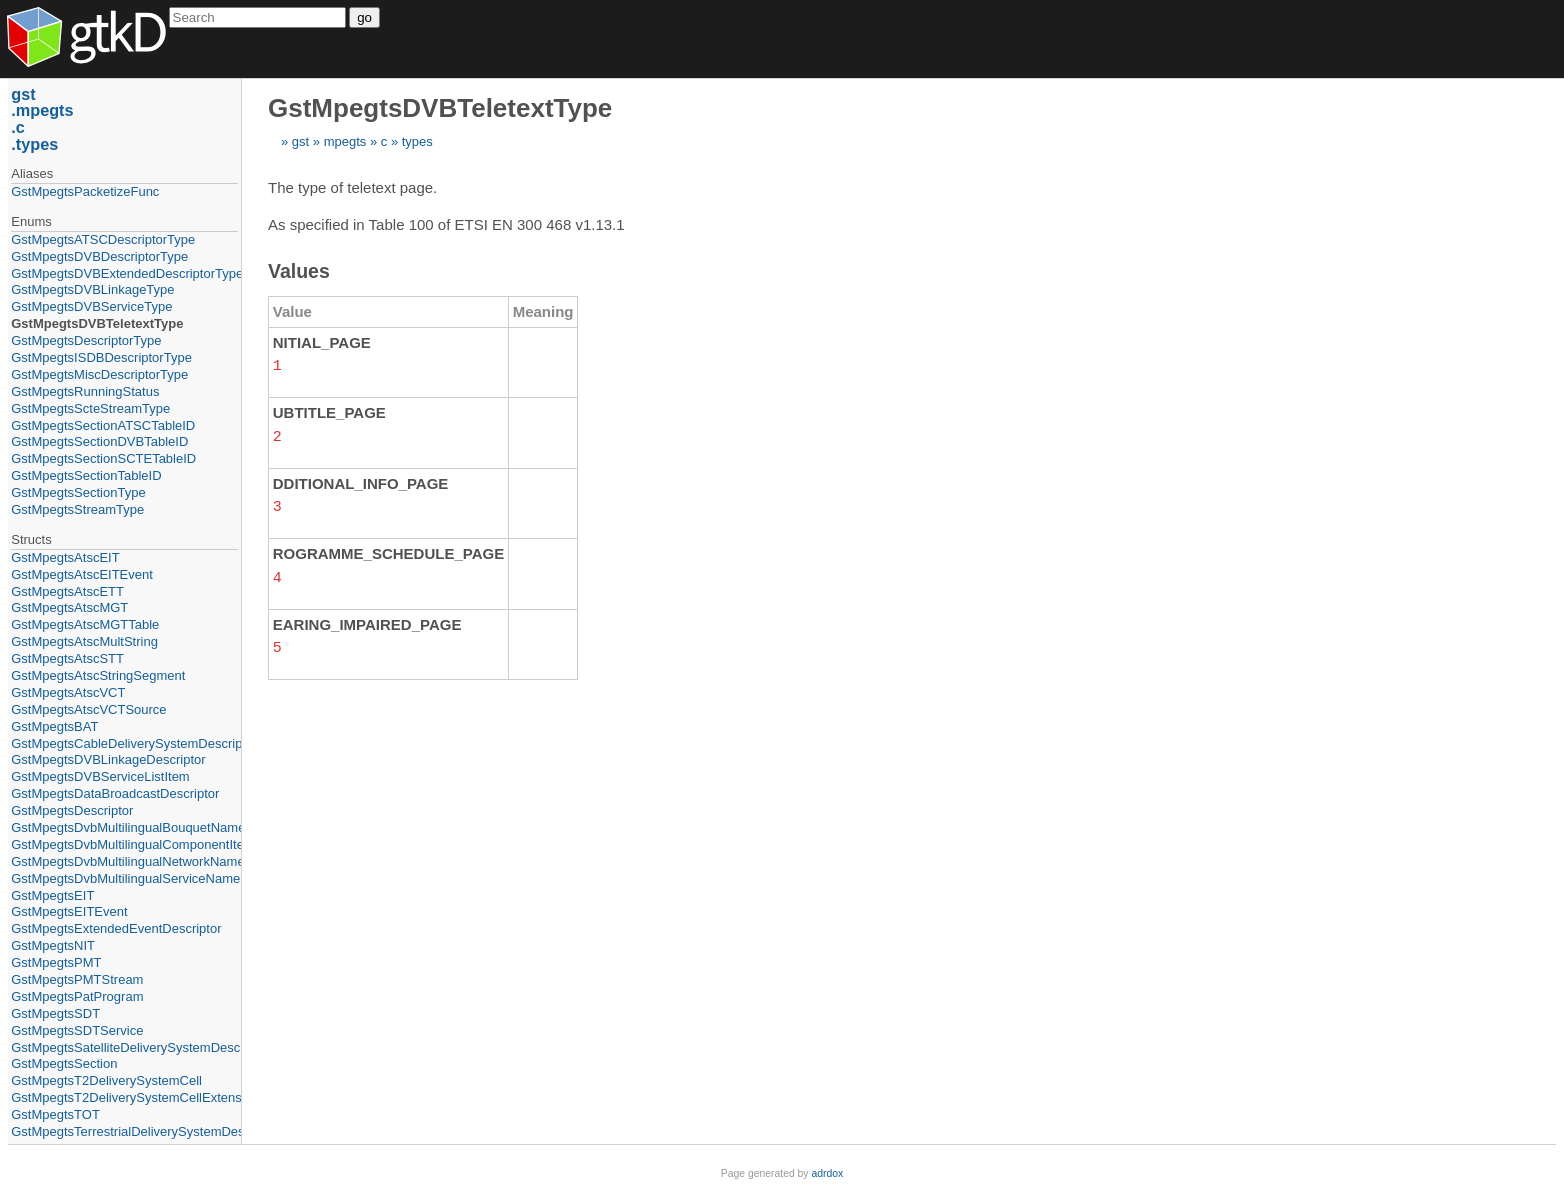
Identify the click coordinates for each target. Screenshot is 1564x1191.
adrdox (827, 1173)
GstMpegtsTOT (55, 1114)
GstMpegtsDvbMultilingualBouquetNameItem (124, 827)
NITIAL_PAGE (322, 342)
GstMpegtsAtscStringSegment (98, 675)
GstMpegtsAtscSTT (67, 658)
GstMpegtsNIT (53, 945)
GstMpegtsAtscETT (67, 591)
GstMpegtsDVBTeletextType (97, 323)
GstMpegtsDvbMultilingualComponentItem (124, 844)
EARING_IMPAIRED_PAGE (367, 620)
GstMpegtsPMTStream (77, 979)
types (417, 141)
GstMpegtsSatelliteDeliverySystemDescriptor (124, 1047)
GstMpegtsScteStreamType (90, 408)
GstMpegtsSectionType (78, 492)
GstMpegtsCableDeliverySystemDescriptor (124, 743)
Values (299, 271)
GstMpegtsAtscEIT (65, 557)
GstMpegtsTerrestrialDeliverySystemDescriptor (124, 1131)
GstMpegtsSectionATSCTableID (103, 425)
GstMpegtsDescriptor (72, 810)
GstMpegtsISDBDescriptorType (101, 357)
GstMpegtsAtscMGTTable (85, 624)
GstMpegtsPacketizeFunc (85, 191)
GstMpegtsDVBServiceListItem (100, 776)
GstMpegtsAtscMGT (69, 607)
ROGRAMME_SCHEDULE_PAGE (388, 550)
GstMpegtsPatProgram (77, 996)
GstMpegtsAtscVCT (68, 692)
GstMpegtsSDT (55, 1013)
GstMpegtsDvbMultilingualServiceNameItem (124, 878)
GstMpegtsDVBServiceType (91, 306)
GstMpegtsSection (64, 1063)
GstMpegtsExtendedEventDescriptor (116, 928)
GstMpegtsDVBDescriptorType (99, 256)
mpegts (345, 141)
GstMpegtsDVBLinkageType (92, 289)
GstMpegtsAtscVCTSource (88, 709)
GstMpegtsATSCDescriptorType (103, 239)
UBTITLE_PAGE (329, 411)
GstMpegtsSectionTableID (86, 475)
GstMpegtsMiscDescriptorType (99, 374)
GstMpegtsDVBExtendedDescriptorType (124, 273)
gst (300, 141)
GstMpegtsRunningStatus (85, 391)
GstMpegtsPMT (56, 962)
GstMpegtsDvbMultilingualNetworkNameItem (124, 861)
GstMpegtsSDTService (77, 1030)
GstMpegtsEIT (52, 895)
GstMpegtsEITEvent (69, 911)
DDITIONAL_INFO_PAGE (361, 481)
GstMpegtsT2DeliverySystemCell (106, 1080)
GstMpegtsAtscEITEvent (82, 574)
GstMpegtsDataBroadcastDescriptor (115, 793)
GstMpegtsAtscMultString (84, 641)
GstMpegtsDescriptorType (86, 340)
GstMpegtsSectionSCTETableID (103, 458)
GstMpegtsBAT (54, 726)
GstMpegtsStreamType (77, 509)
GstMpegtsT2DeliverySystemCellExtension (124, 1097)
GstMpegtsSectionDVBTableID (99, 441)
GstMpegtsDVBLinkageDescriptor (108, 759)
